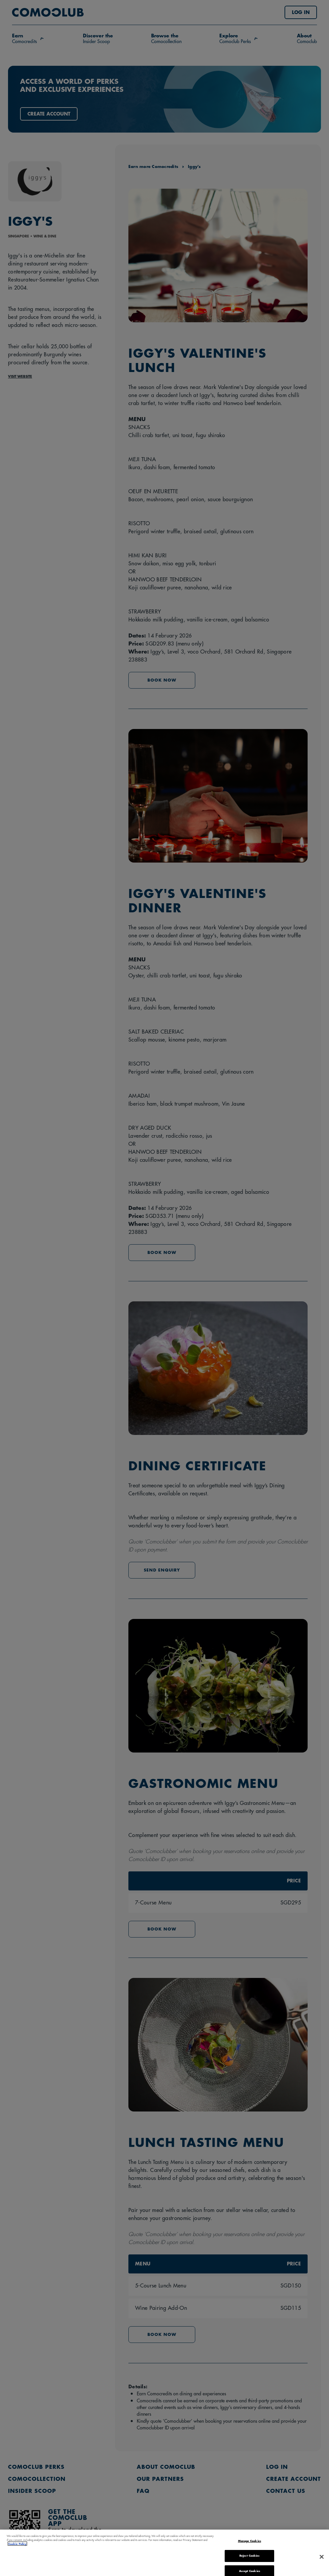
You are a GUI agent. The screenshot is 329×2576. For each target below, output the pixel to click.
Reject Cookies (249, 2560)
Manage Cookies (249, 2545)
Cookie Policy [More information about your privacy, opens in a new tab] (17, 2548)
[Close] (321, 2561)
